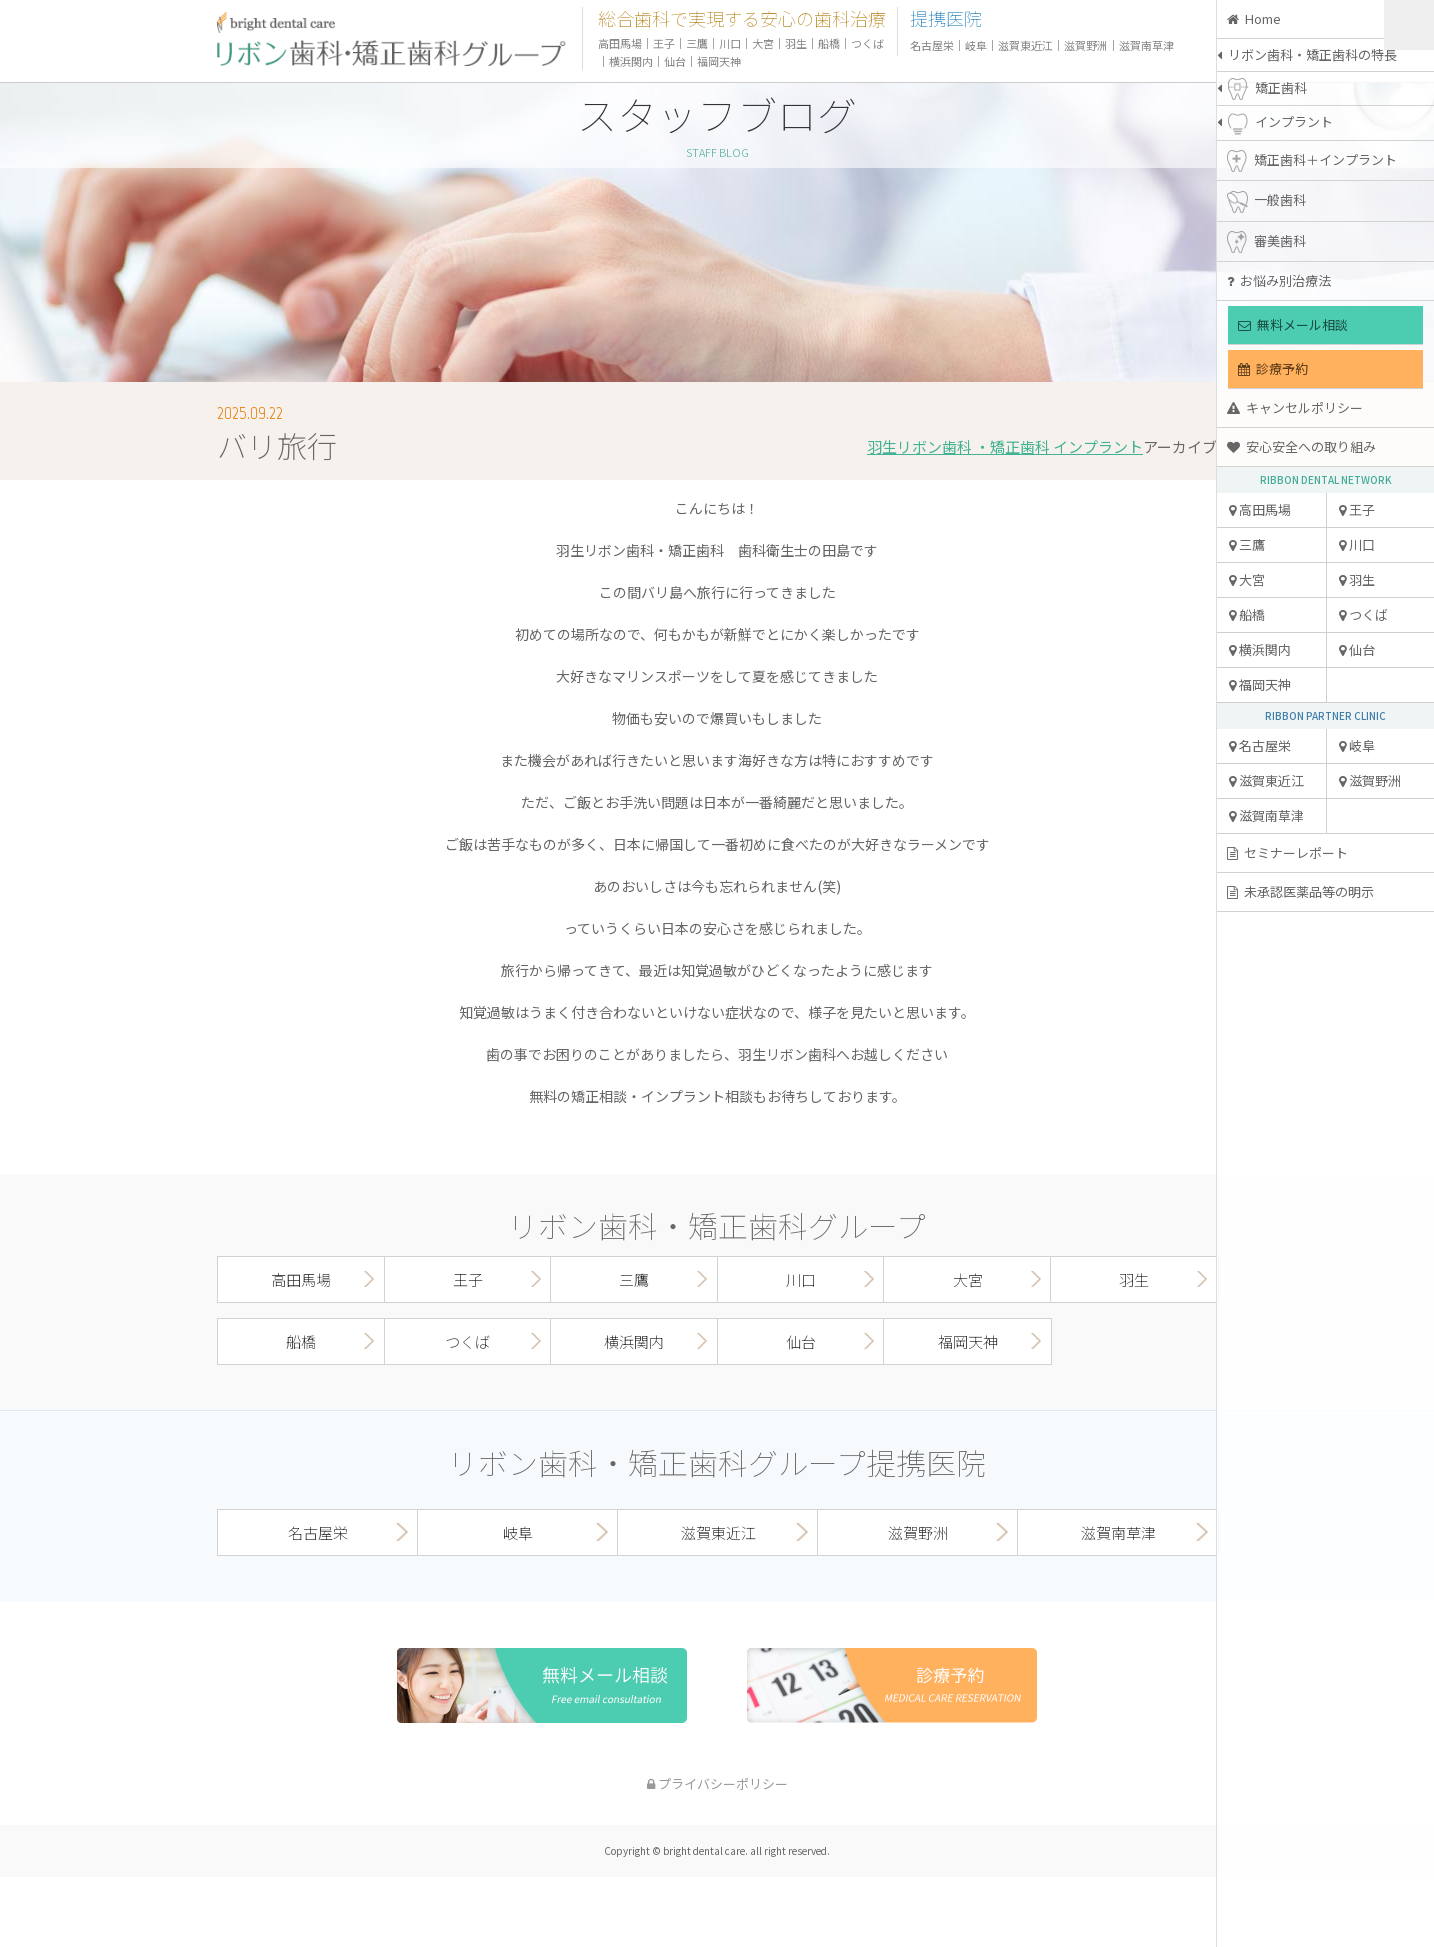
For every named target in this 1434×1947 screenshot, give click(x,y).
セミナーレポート (1287, 852)
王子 (1357, 509)
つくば (1363, 614)
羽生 (1357, 579)
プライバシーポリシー (717, 1783)
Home (1254, 18)
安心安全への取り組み (1301, 446)
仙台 (1357, 649)
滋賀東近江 (1266, 780)
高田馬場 (1260, 509)
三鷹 (1247, 544)
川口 (1357, 544)
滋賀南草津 (1266, 815)
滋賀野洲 (1370, 780)
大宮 (1247, 579)
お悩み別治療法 (1279, 280)
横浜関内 (1260, 649)
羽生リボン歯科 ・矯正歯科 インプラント (1005, 446)
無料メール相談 (1293, 324)
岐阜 (1357, 745)
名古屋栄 (1260, 745)
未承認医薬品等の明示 (1300, 891)
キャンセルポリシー (1295, 407)
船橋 (1247, 614)
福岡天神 (1260, 684)
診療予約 (1273, 368)
